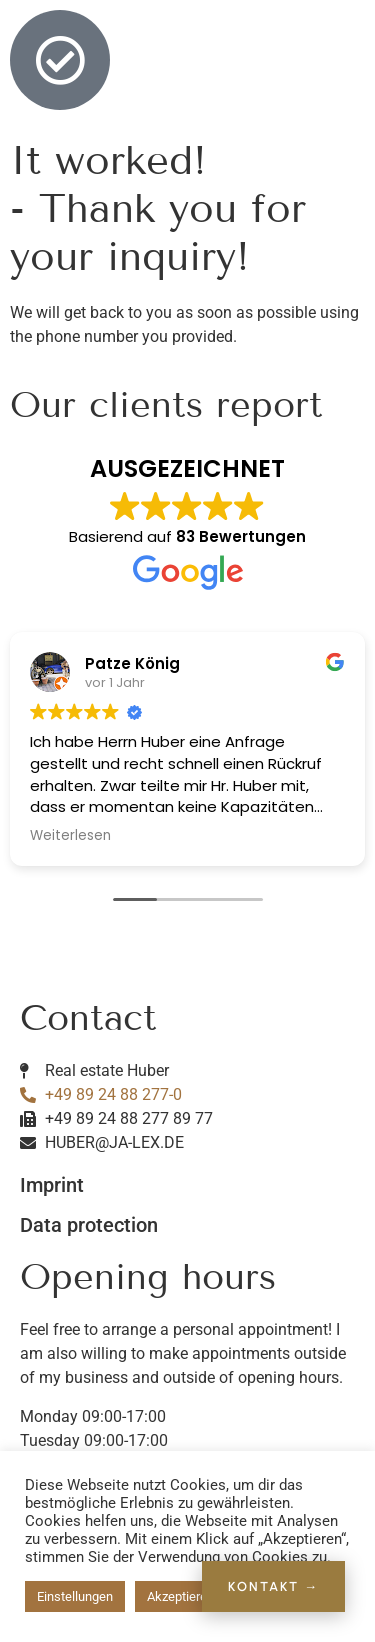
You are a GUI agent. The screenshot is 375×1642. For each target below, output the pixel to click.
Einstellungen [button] (75, 1596)
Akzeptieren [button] (180, 1596)
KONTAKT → (273, 1586)
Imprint (52, 1185)
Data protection (89, 1225)
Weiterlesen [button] (70, 836)
